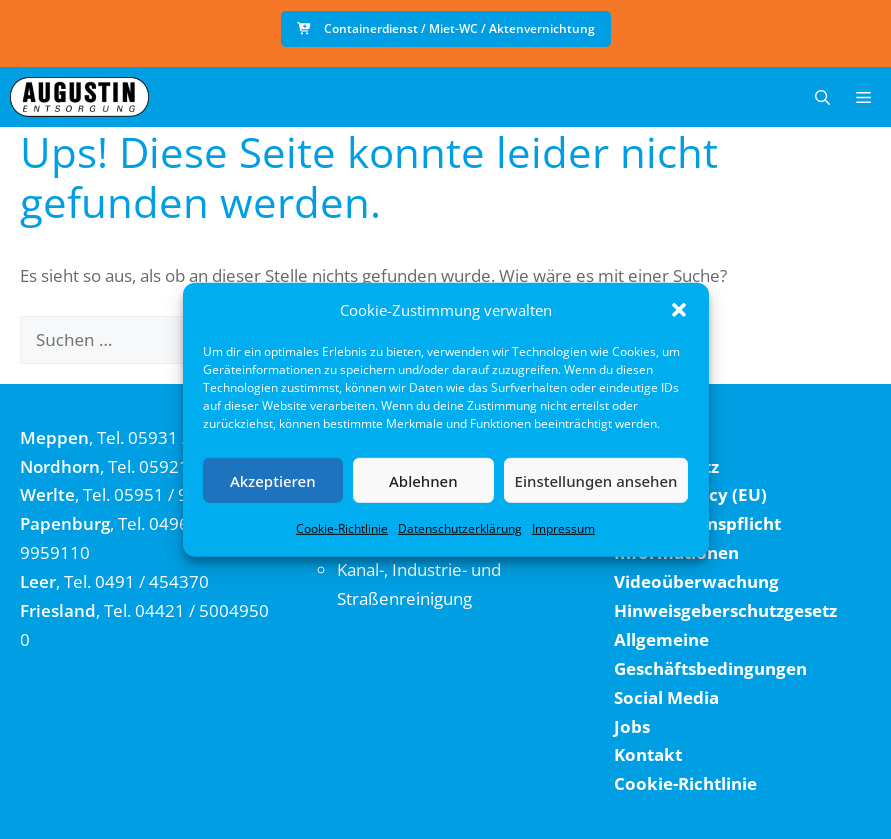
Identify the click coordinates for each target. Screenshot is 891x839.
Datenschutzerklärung (460, 528)
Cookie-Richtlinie (342, 528)
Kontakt (648, 754)
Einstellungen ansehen (596, 480)
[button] (679, 310)
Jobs (632, 726)
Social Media (666, 697)
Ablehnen (423, 480)
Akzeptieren (273, 480)
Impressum (563, 528)
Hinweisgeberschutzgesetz (725, 610)
